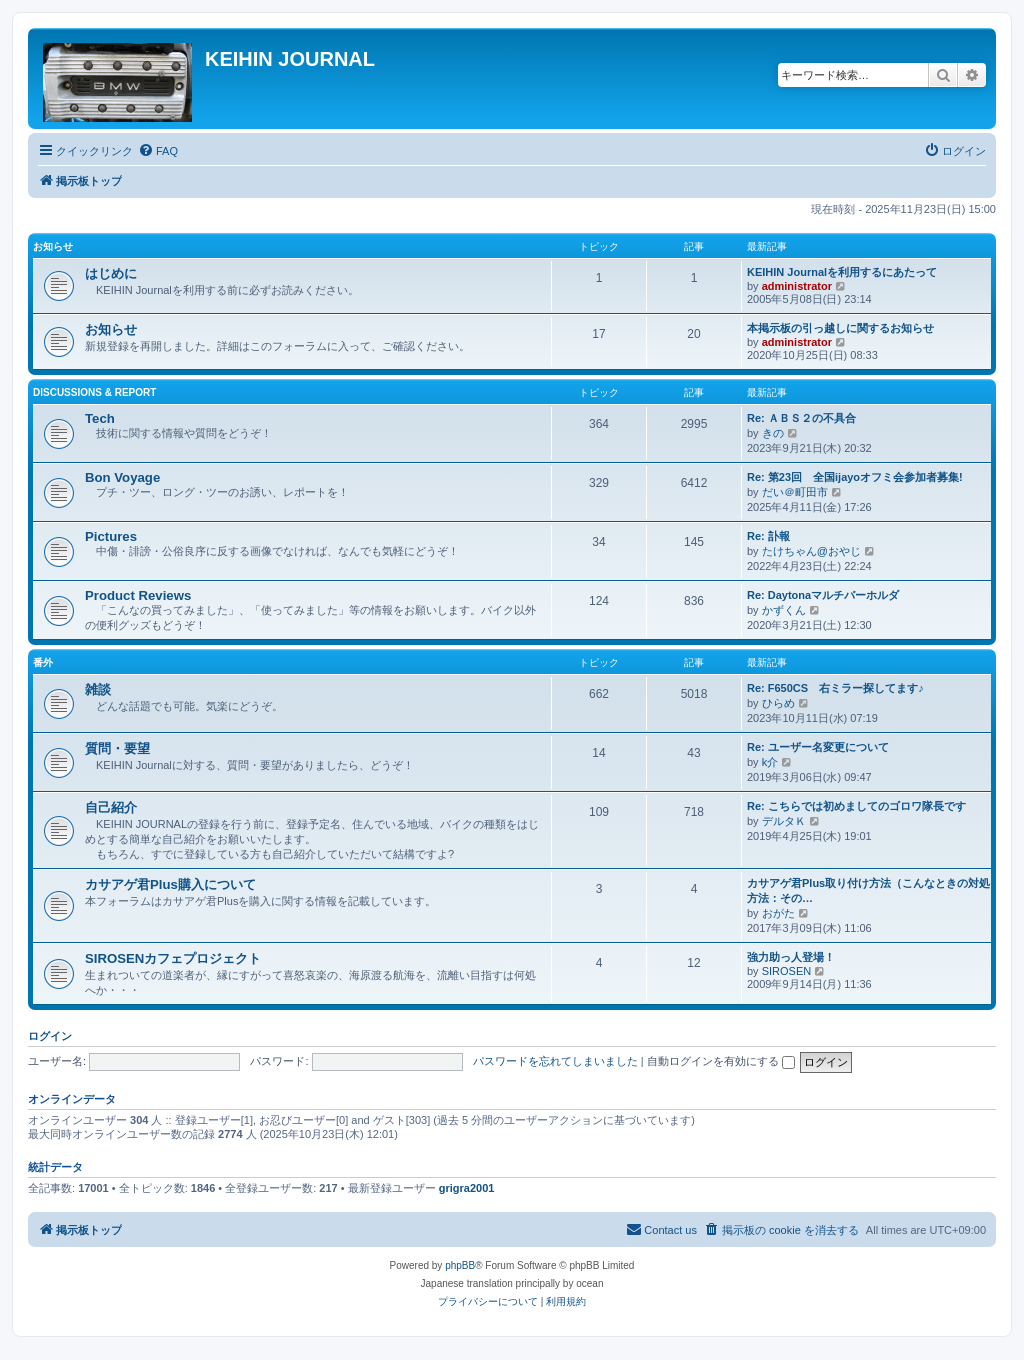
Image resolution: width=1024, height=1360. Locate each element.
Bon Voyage (122, 477)
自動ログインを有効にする (721, 1061)
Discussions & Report (94, 392)
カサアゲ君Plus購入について (170, 884)
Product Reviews (138, 595)
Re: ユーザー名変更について (818, 747)
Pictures (111, 536)
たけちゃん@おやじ (811, 551)
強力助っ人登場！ (791, 957)
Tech (100, 418)
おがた (778, 913)
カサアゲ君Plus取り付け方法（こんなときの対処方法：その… (868, 890)
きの (773, 433)
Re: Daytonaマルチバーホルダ (823, 595)
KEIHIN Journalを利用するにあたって (842, 272)
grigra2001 (467, 1188)
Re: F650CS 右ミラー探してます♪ (835, 688)
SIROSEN (787, 971)
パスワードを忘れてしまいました (555, 1061)
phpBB (460, 1265)
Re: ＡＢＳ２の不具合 (801, 418)
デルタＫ (784, 821)
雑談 (98, 689)
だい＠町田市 (795, 492)
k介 (770, 762)
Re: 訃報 (768, 536)
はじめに (111, 273)
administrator (797, 286)
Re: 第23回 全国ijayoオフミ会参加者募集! (855, 477)
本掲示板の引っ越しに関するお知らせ (840, 328)
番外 (43, 662)
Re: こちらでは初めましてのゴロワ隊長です (856, 806)
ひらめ (778, 703)
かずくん (784, 610)
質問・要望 (117, 748)
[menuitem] (158, 151)
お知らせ (53, 246)
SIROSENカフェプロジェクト (173, 958)
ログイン (50, 1036)
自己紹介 (111, 807)
